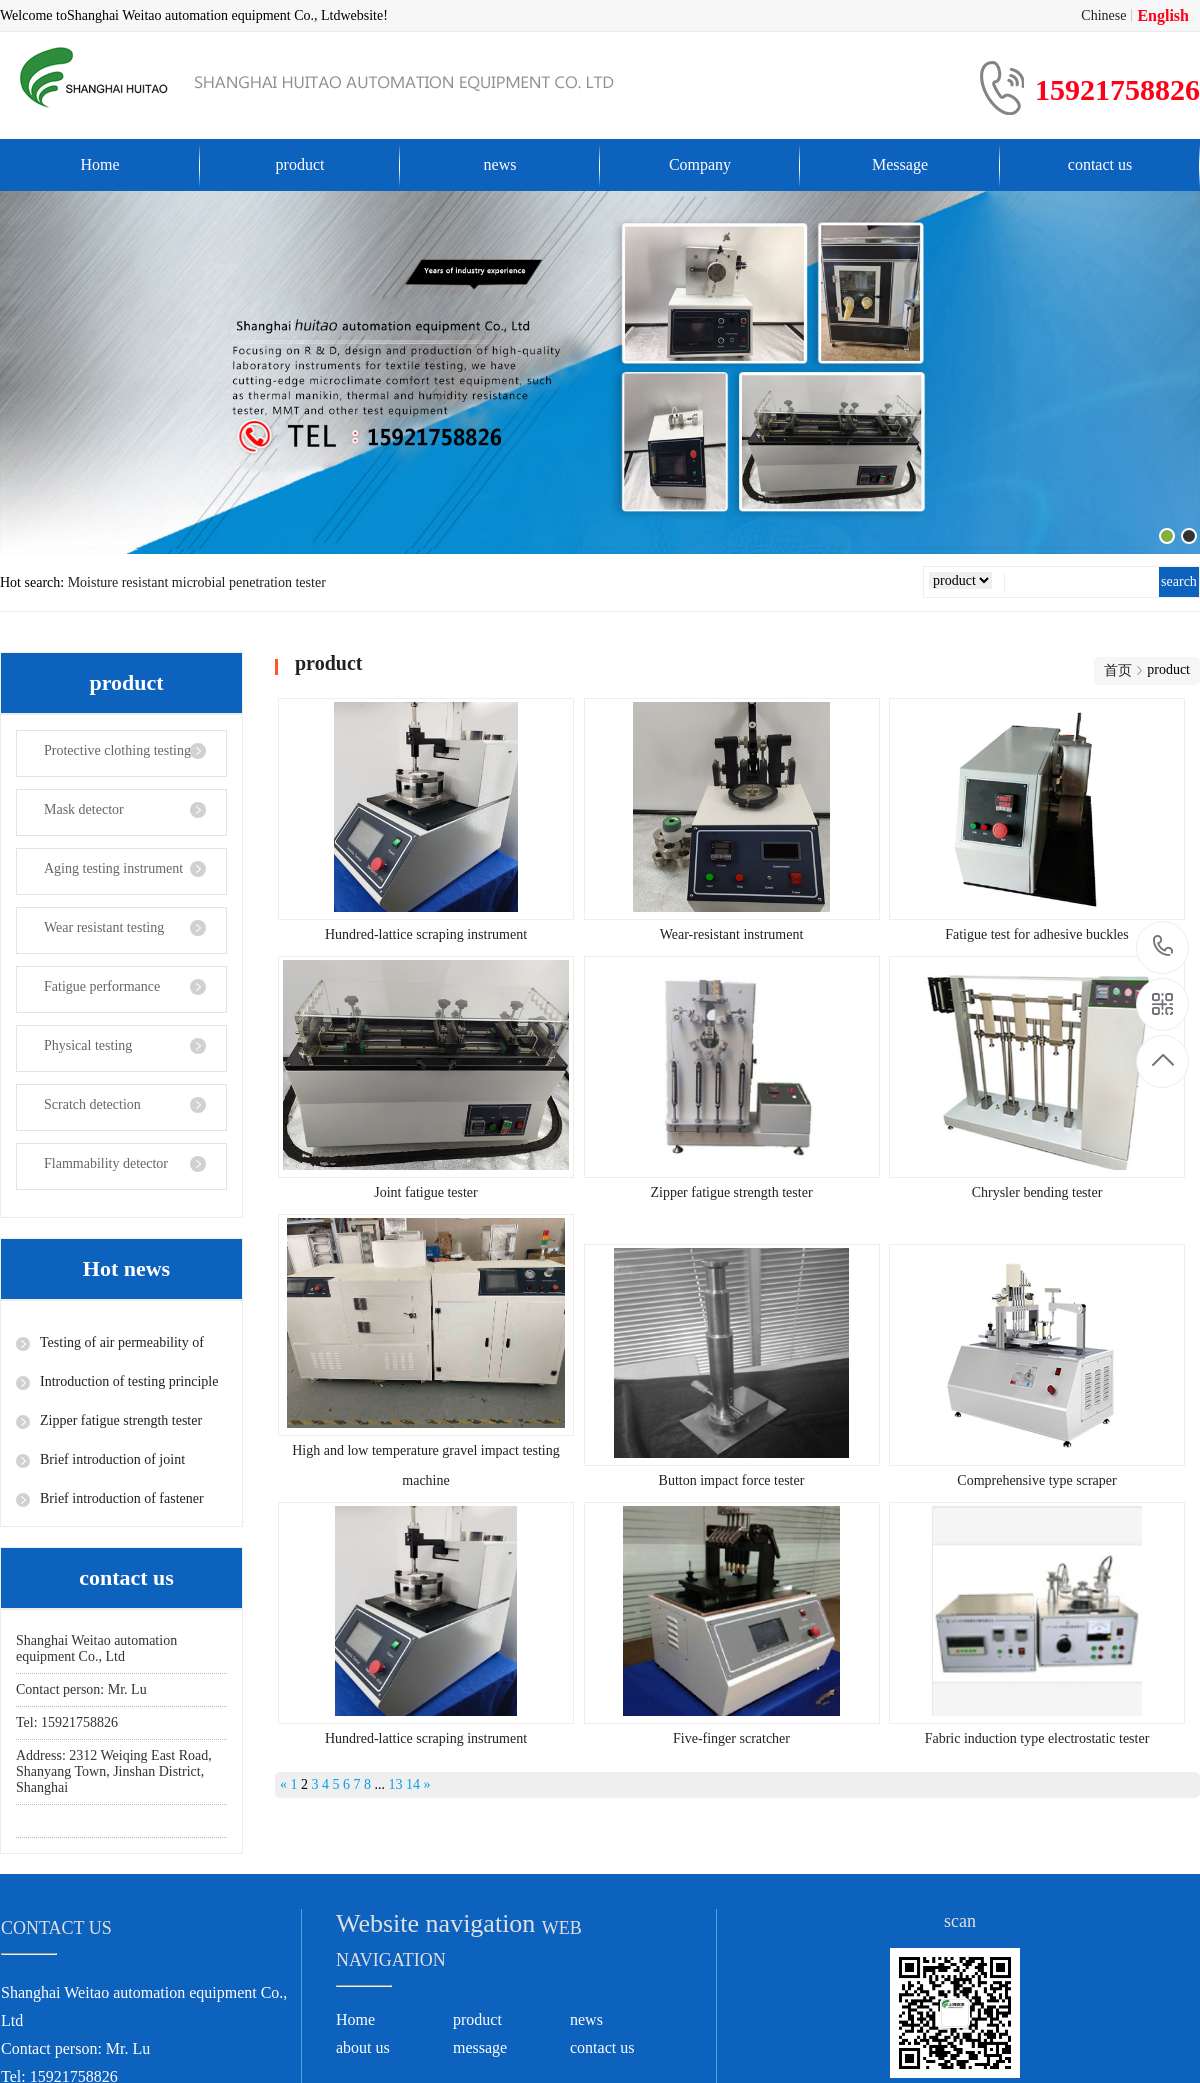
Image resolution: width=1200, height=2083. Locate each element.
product (300, 164)
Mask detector (84, 809)
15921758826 (1163, 946)
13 (396, 1784)
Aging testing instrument (113, 868)
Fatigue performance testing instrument (88, 996)
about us (363, 2047)
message (480, 2047)
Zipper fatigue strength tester (121, 1420)
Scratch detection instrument (79, 1114)
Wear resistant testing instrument (90, 937)
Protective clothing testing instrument (104, 760)
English (1163, 15)
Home (99, 164)
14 (413, 1784)
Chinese (1103, 15)
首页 (1118, 670)
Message (900, 164)
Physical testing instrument (74, 1055)
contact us (1100, 164)
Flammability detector (106, 1163)
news (500, 164)
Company (700, 164)
